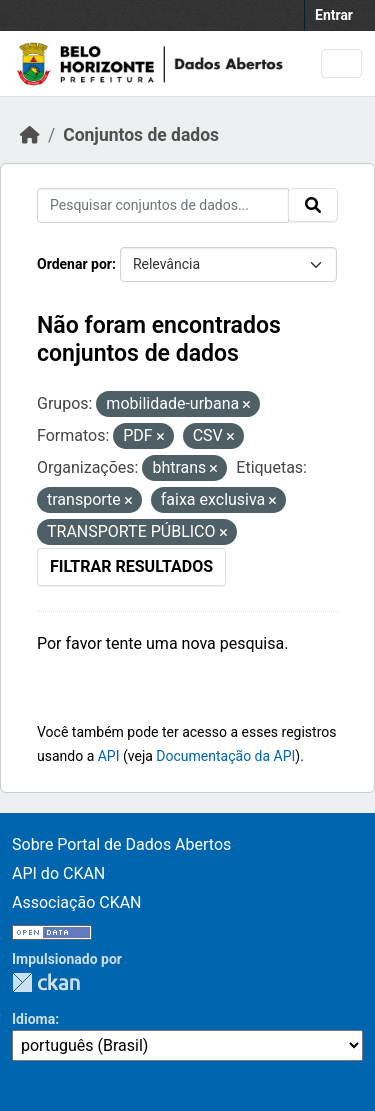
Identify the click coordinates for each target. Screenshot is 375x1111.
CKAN (46, 982)
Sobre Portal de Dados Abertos (121, 844)
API (109, 756)
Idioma (33, 1019)
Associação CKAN (77, 902)
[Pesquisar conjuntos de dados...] (163, 205)
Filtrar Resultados (131, 566)
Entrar (334, 15)
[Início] (30, 135)
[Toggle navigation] (341, 63)
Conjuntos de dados (141, 135)
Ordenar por (74, 264)
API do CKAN (58, 873)
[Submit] (313, 205)
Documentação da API (225, 756)
